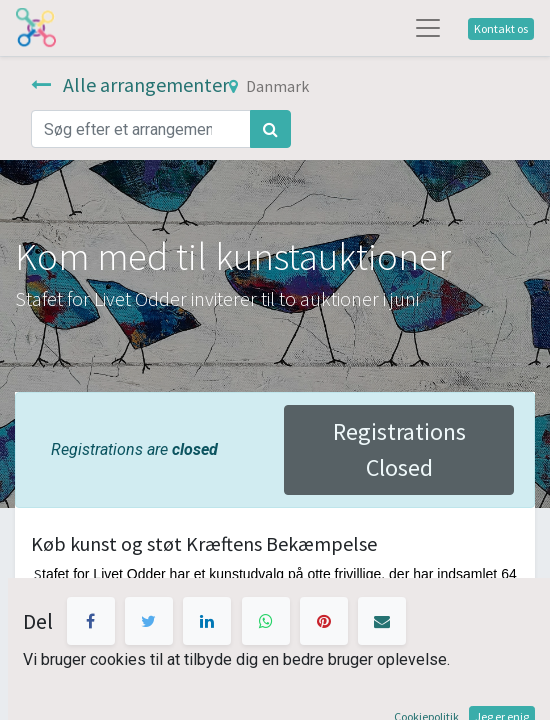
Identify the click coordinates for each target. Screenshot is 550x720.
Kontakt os (501, 28)
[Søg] (270, 129)
